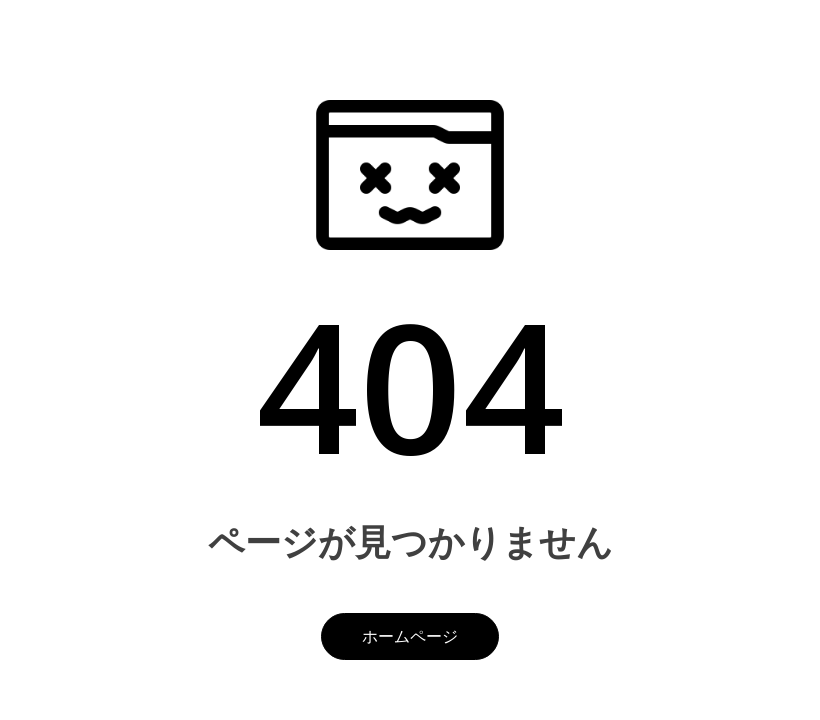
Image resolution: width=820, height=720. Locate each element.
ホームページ (410, 636)
